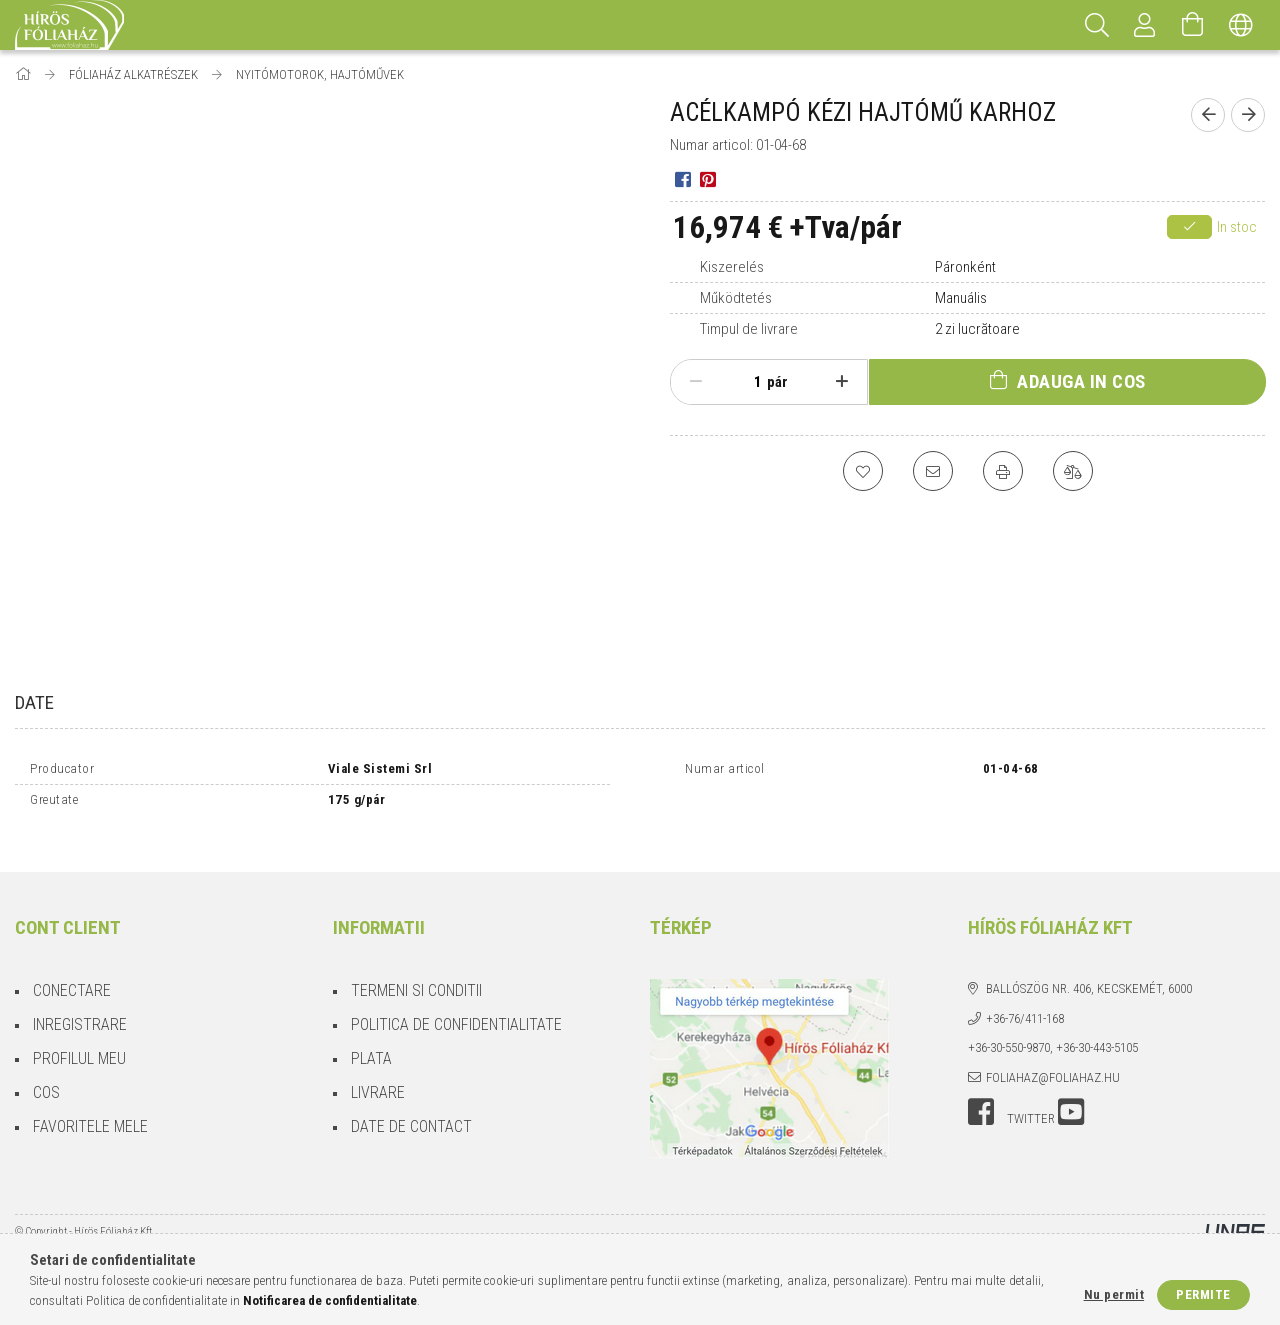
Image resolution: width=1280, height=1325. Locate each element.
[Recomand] (933, 471)
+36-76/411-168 (1025, 1001)
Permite (1203, 1294)
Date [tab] (34, 702)
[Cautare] (1097, 25)
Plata (371, 1041)
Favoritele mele (90, 1109)
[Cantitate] (747, 382)
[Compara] (1073, 471)
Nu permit (1114, 1294)
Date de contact (411, 1109)
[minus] (696, 382)
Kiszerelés (732, 267)
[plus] (842, 382)
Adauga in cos (1081, 381)
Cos (46, 1075)
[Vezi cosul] (1193, 25)
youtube (1071, 1095)
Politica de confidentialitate (456, 1007)
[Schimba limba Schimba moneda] (1241, 25)
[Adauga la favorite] (863, 471)
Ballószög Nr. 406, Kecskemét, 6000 (1089, 971)
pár (777, 382)
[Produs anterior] (1208, 115)
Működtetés (736, 298)
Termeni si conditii (416, 973)
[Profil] (1145, 25)
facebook (981, 1095)
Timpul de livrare (749, 329)
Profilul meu (79, 1041)
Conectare (72, 973)
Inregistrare (80, 1007)
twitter (1031, 1101)
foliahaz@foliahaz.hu (1053, 1060)
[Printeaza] (1003, 471)
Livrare (378, 1075)
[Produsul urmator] (1248, 115)
